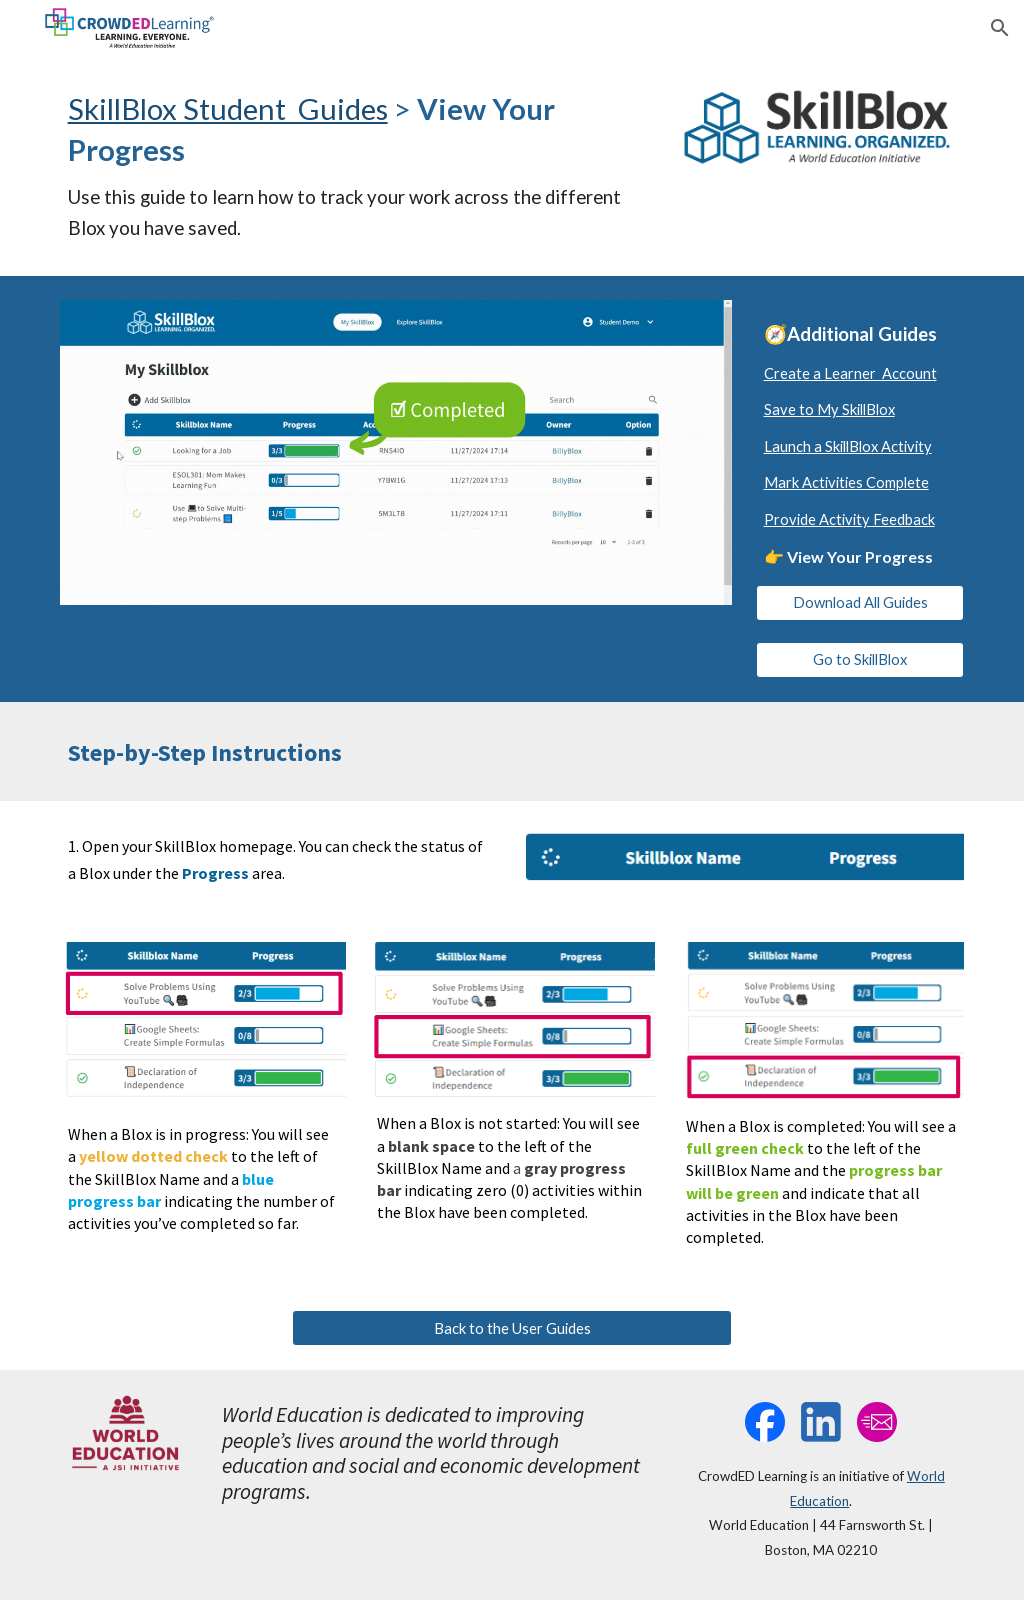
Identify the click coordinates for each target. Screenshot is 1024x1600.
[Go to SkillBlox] (860, 659)
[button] (1000, 28)
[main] (357, 166)
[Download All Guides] (860, 603)
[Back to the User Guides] (512, 1328)
